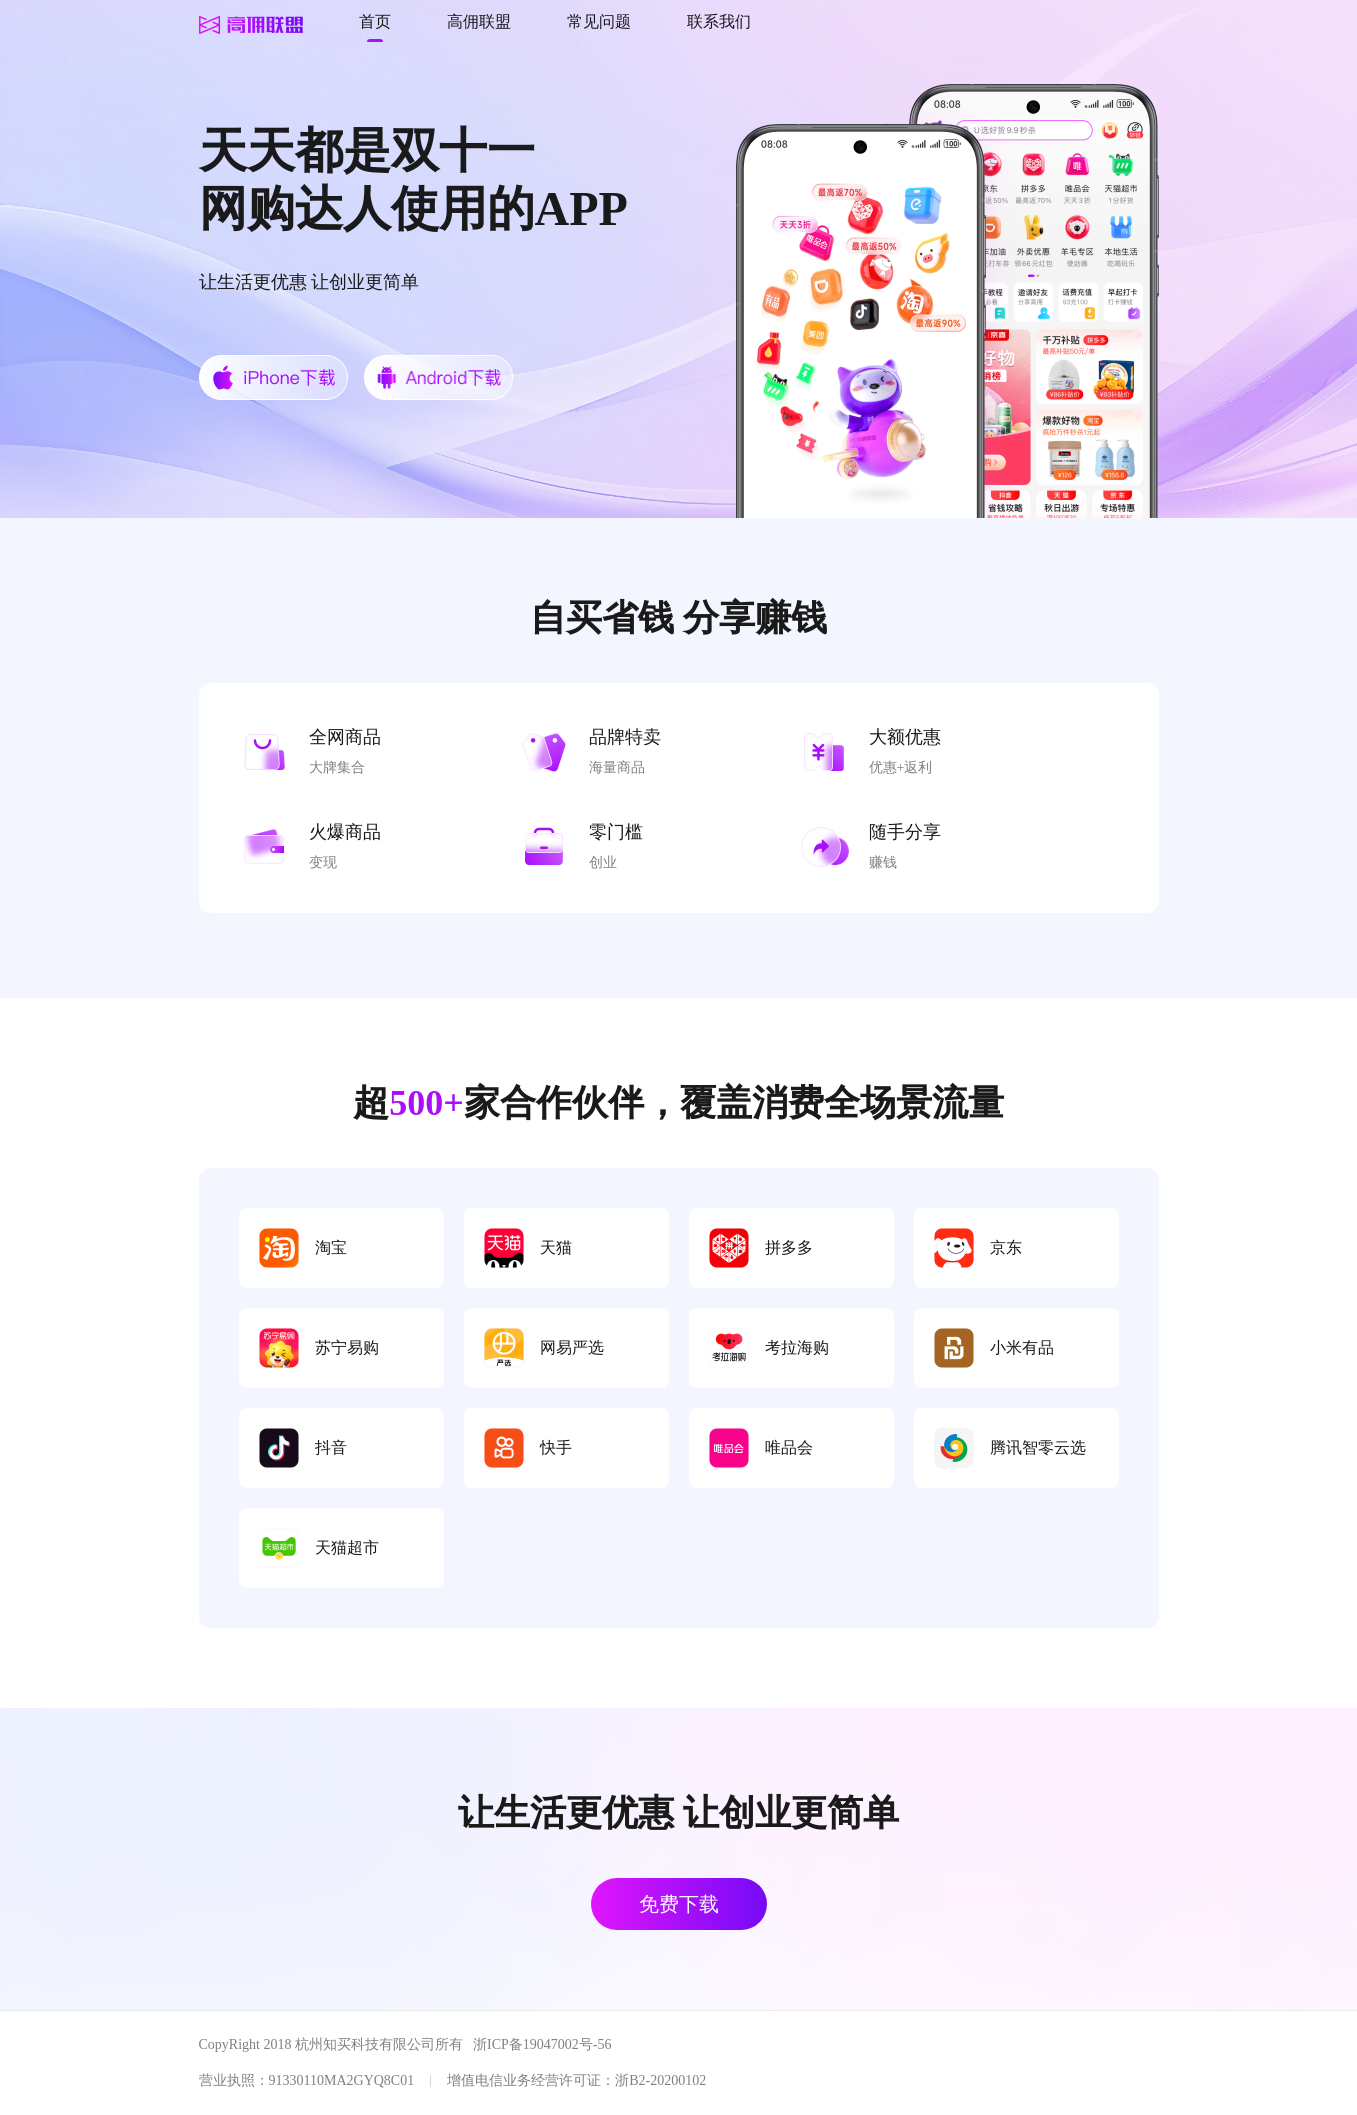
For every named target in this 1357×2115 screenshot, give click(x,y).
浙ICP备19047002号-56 (542, 2044)
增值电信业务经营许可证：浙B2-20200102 (576, 2080)
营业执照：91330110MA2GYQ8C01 (307, 2080)
